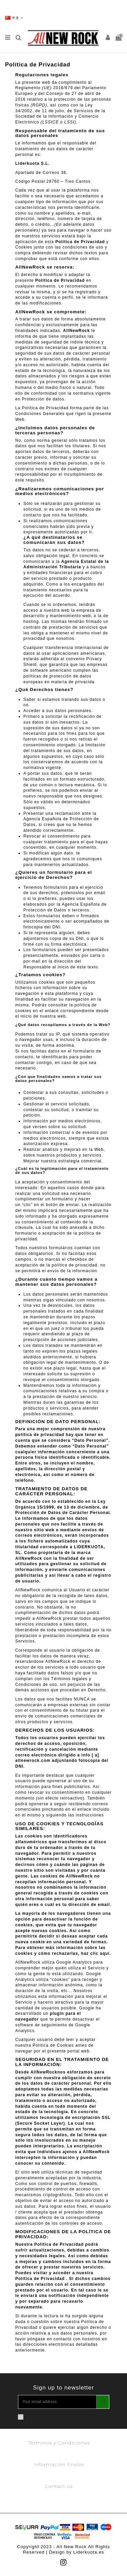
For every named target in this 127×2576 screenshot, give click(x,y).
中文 (14, 18)
